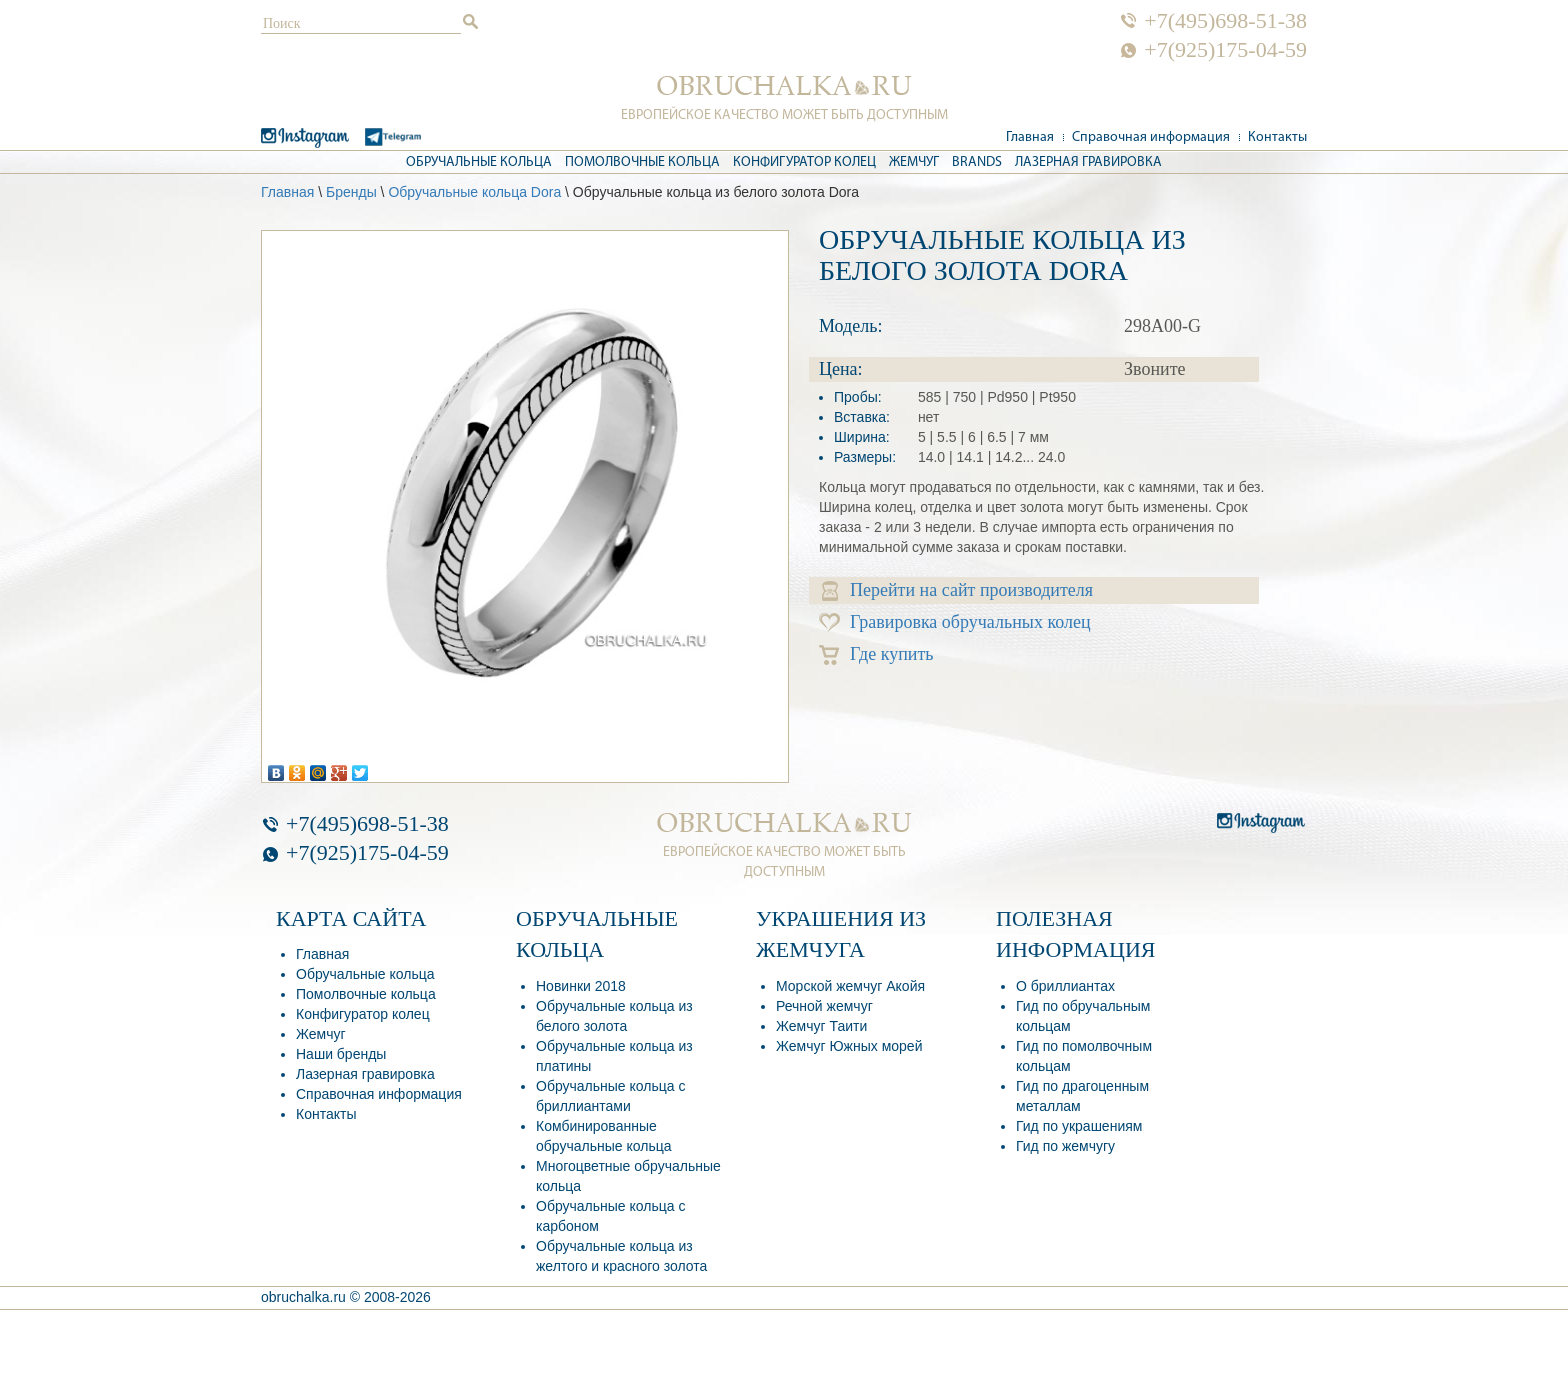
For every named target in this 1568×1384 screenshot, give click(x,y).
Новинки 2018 (581, 986)
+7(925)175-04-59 (1225, 50)
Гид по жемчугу (1065, 1146)
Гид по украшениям (1079, 1126)
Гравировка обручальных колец (955, 622)
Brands (977, 162)
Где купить (876, 654)
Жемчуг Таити (821, 1026)
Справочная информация (1151, 137)
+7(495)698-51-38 (1225, 21)
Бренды (351, 192)
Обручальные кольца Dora (474, 192)
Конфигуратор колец (804, 162)
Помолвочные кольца (642, 162)
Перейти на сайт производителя (957, 590)
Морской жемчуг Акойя (850, 986)
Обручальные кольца (479, 162)
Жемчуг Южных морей (849, 1046)
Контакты (1277, 137)
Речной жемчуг (824, 1006)
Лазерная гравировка (1088, 162)
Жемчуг (914, 162)
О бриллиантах (1065, 986)
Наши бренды (341, 1054)
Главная (1030, 137)
